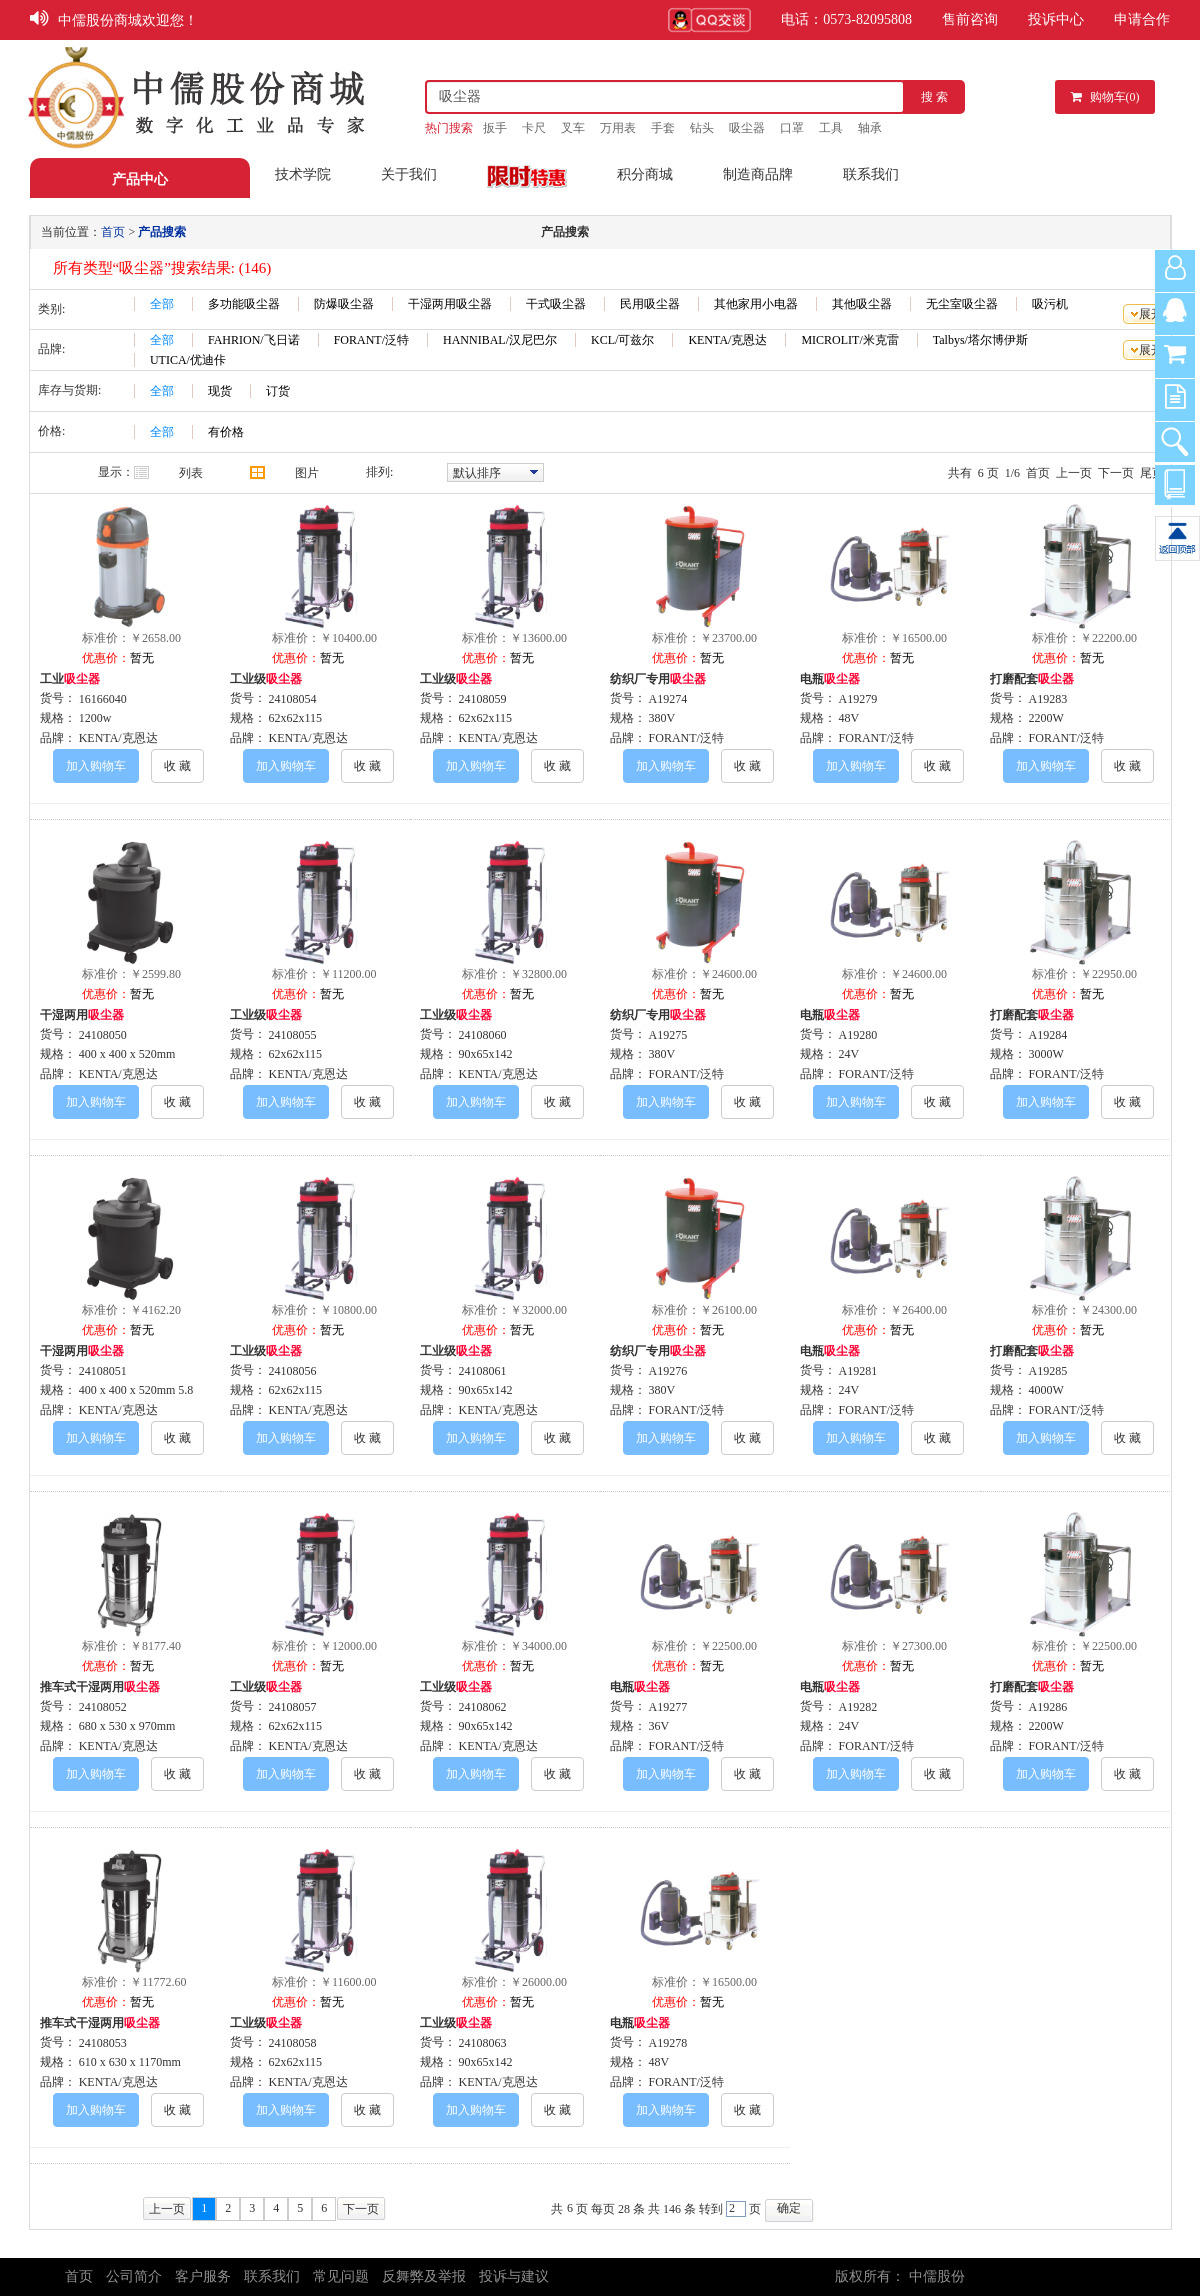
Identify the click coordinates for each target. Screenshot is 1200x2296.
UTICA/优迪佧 (188, 360)
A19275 (668, 1035)
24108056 (293, 1371)
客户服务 (203, 2276)
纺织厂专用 (658, 679)
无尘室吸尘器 (962, 304)
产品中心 (140, 179)
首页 (1038, 473)
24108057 (293, 1707)
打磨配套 (1032, 679)
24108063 (483, 2043)
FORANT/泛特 (371, 340)
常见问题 (341, 2276)
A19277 (668, 1707)
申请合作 (1142, 19)
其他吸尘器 (862, 304)
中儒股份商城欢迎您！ (128, 20)
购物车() (1105, 97)
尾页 (1152, 473)
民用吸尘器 (650, 304)
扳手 (495, 128)
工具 (831, 128)
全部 (162, 304)
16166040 (103, 699)
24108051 (103, 1371)
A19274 (668, 699)
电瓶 (830, 679)
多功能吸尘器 (244, 304)
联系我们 (871, 174)
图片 (307, 473)
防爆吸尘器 (344, 304)
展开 (1151, 314)
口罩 (792, 128)
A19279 (858, 699)
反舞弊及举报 (424, 2276)
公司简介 (134, 2276)
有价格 (226, 432)
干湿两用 (82, 1015)
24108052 (103, 1707)
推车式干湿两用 (100, 1687)
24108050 (103, 1035)
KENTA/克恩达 (727, 340)
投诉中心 (1056, 19)
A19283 (1048, 699)
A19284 (1048, 1035)
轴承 (870, 128)
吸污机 (1050, 304)
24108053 (103, 2043)
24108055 (293, 1035)
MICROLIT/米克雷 (849, 340)
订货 (278, 391)
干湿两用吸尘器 (450, 304)
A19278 (668, 2043)
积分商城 (645, 174)
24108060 (483, 1035)
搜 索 (934, 97)
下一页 (1116, 473)
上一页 (1074, 473)
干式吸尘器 (556, 304)
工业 (70, 679)
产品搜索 (162, 232)
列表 (191, 473)
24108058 (293, 2043)
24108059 (483, 699)
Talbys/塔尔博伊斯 (980, 340)
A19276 (668, 1371)
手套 (663, 128)
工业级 (266, 679)
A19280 (858, 1035)
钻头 (702, 128)
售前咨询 (970, 19)
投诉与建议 (514, 2276)
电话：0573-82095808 (846, 19)
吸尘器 (747, 128)
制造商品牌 (758, 174)
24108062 (483, 1707)
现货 (220, 391)
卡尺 (534, 128)
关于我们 (409, 174)
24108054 (293, 699)
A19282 (858, 1707)
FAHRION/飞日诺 (254, 340)
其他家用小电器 (756, 304)
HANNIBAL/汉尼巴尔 (500, 340)
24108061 (483, 1371)
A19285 (1048, 1371)
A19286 (1048, 1707)
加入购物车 (96, 766)
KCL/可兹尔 (622, 340)
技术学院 (303, 174)
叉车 (573, 128)
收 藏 (177, 766)
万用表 (618, 128)
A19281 (858, 1371)
